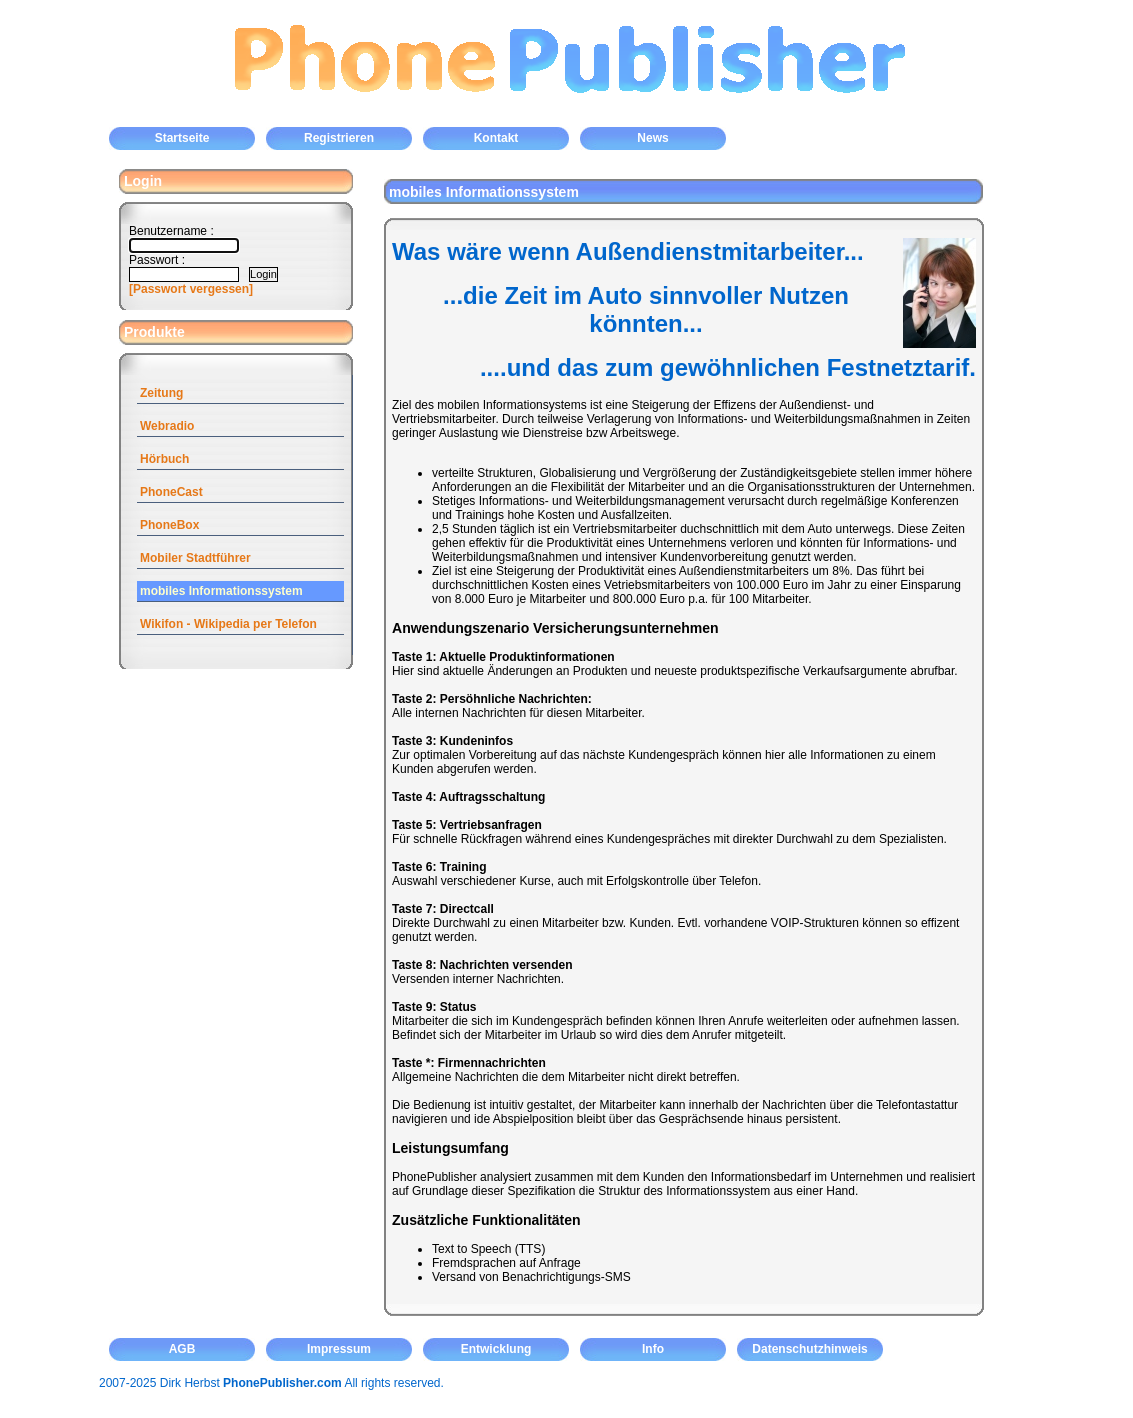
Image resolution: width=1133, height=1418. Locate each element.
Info (653, 1349)
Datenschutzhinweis (809, 1349)
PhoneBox (169, 525)
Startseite (182, 138)
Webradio (167, 426)
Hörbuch (164, 459)
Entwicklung (496, 1349)
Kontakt (496, 138)
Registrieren (339, 138)
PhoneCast (171, 492)
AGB (182, 1349)
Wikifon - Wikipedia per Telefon (228, 624)
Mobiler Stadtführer (195, 558)
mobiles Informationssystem (221, 591)
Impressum (339, 1349)
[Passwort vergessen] (191, 289)
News (652, 138)
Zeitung (161, 393)
